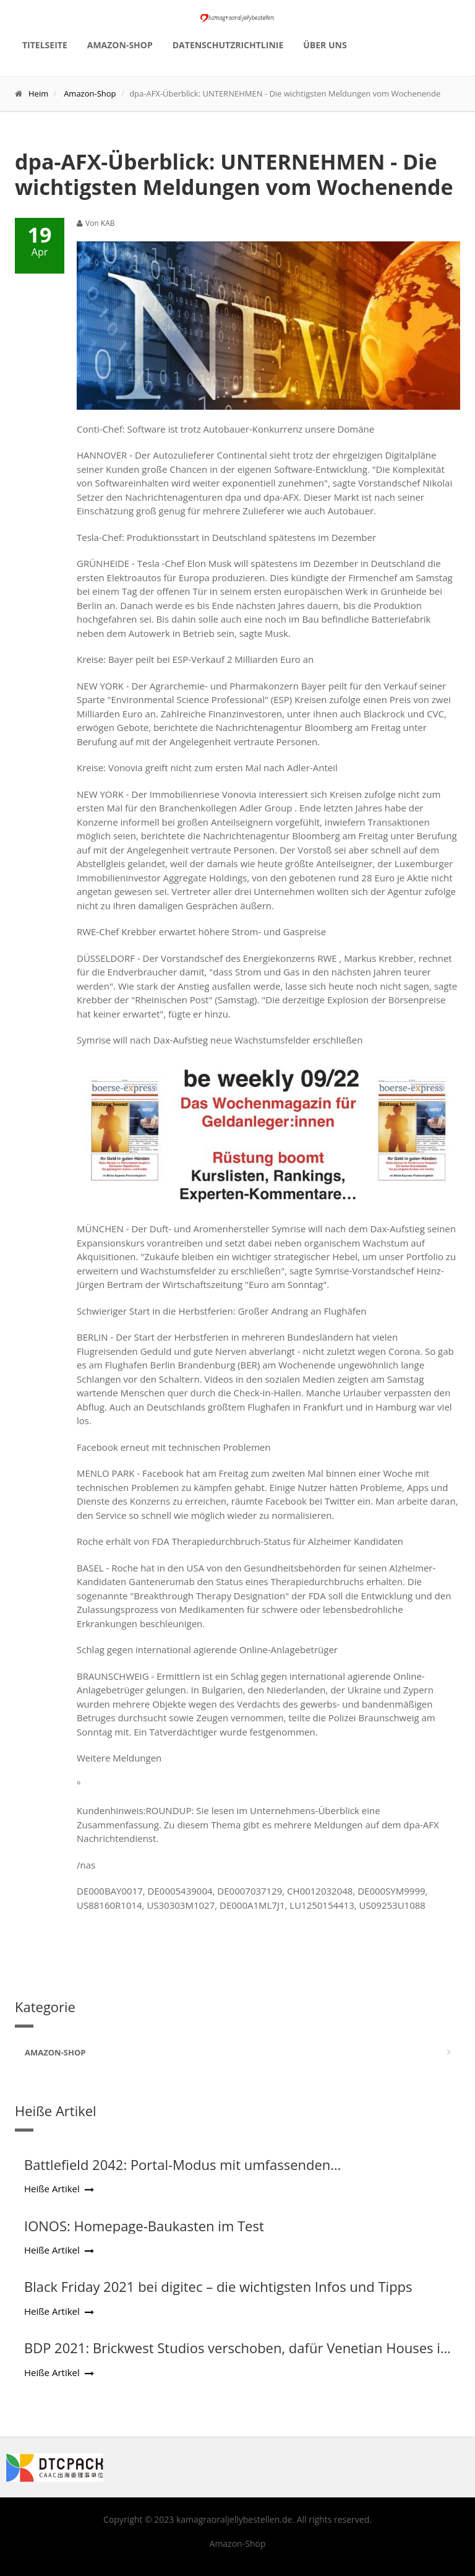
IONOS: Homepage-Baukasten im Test (144, 2225)
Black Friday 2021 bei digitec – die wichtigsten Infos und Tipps (218, 2286)
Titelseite (44, 45)
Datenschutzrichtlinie (228, 45)
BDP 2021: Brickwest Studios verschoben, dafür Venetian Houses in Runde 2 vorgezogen (236, 2355)
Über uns (324, 45)
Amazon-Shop (120, 45)
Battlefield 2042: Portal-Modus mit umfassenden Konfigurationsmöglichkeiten (177, 2172)
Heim (38, 93)
